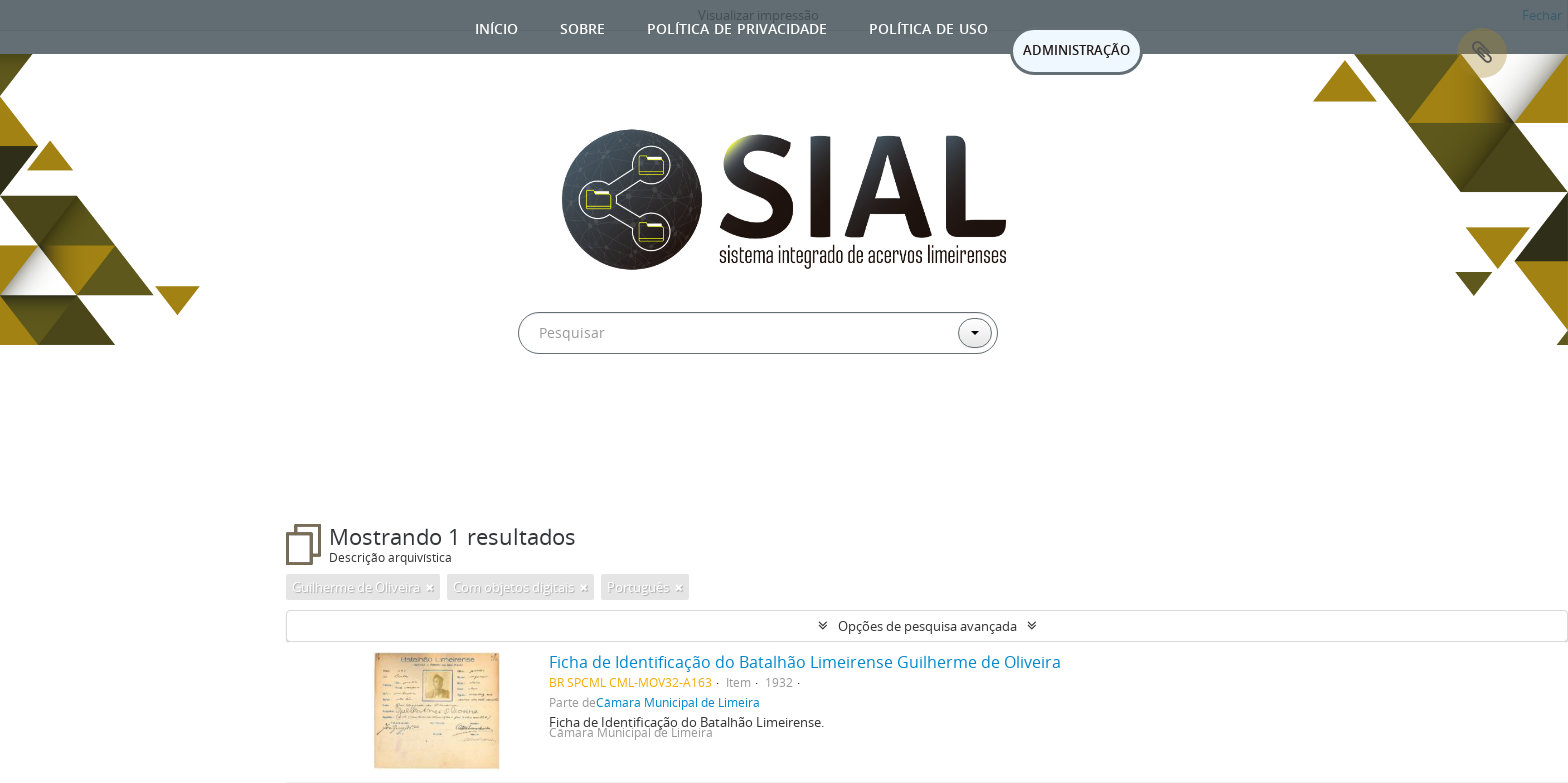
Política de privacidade (737, 26)
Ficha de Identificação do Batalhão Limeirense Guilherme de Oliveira (805, 662)
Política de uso (928, 26)
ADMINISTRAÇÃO (1076, 50)
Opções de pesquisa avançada (927, 626)
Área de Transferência (1482, 53)
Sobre (582, 26)
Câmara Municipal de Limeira (678, 702)
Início (496, 26)
